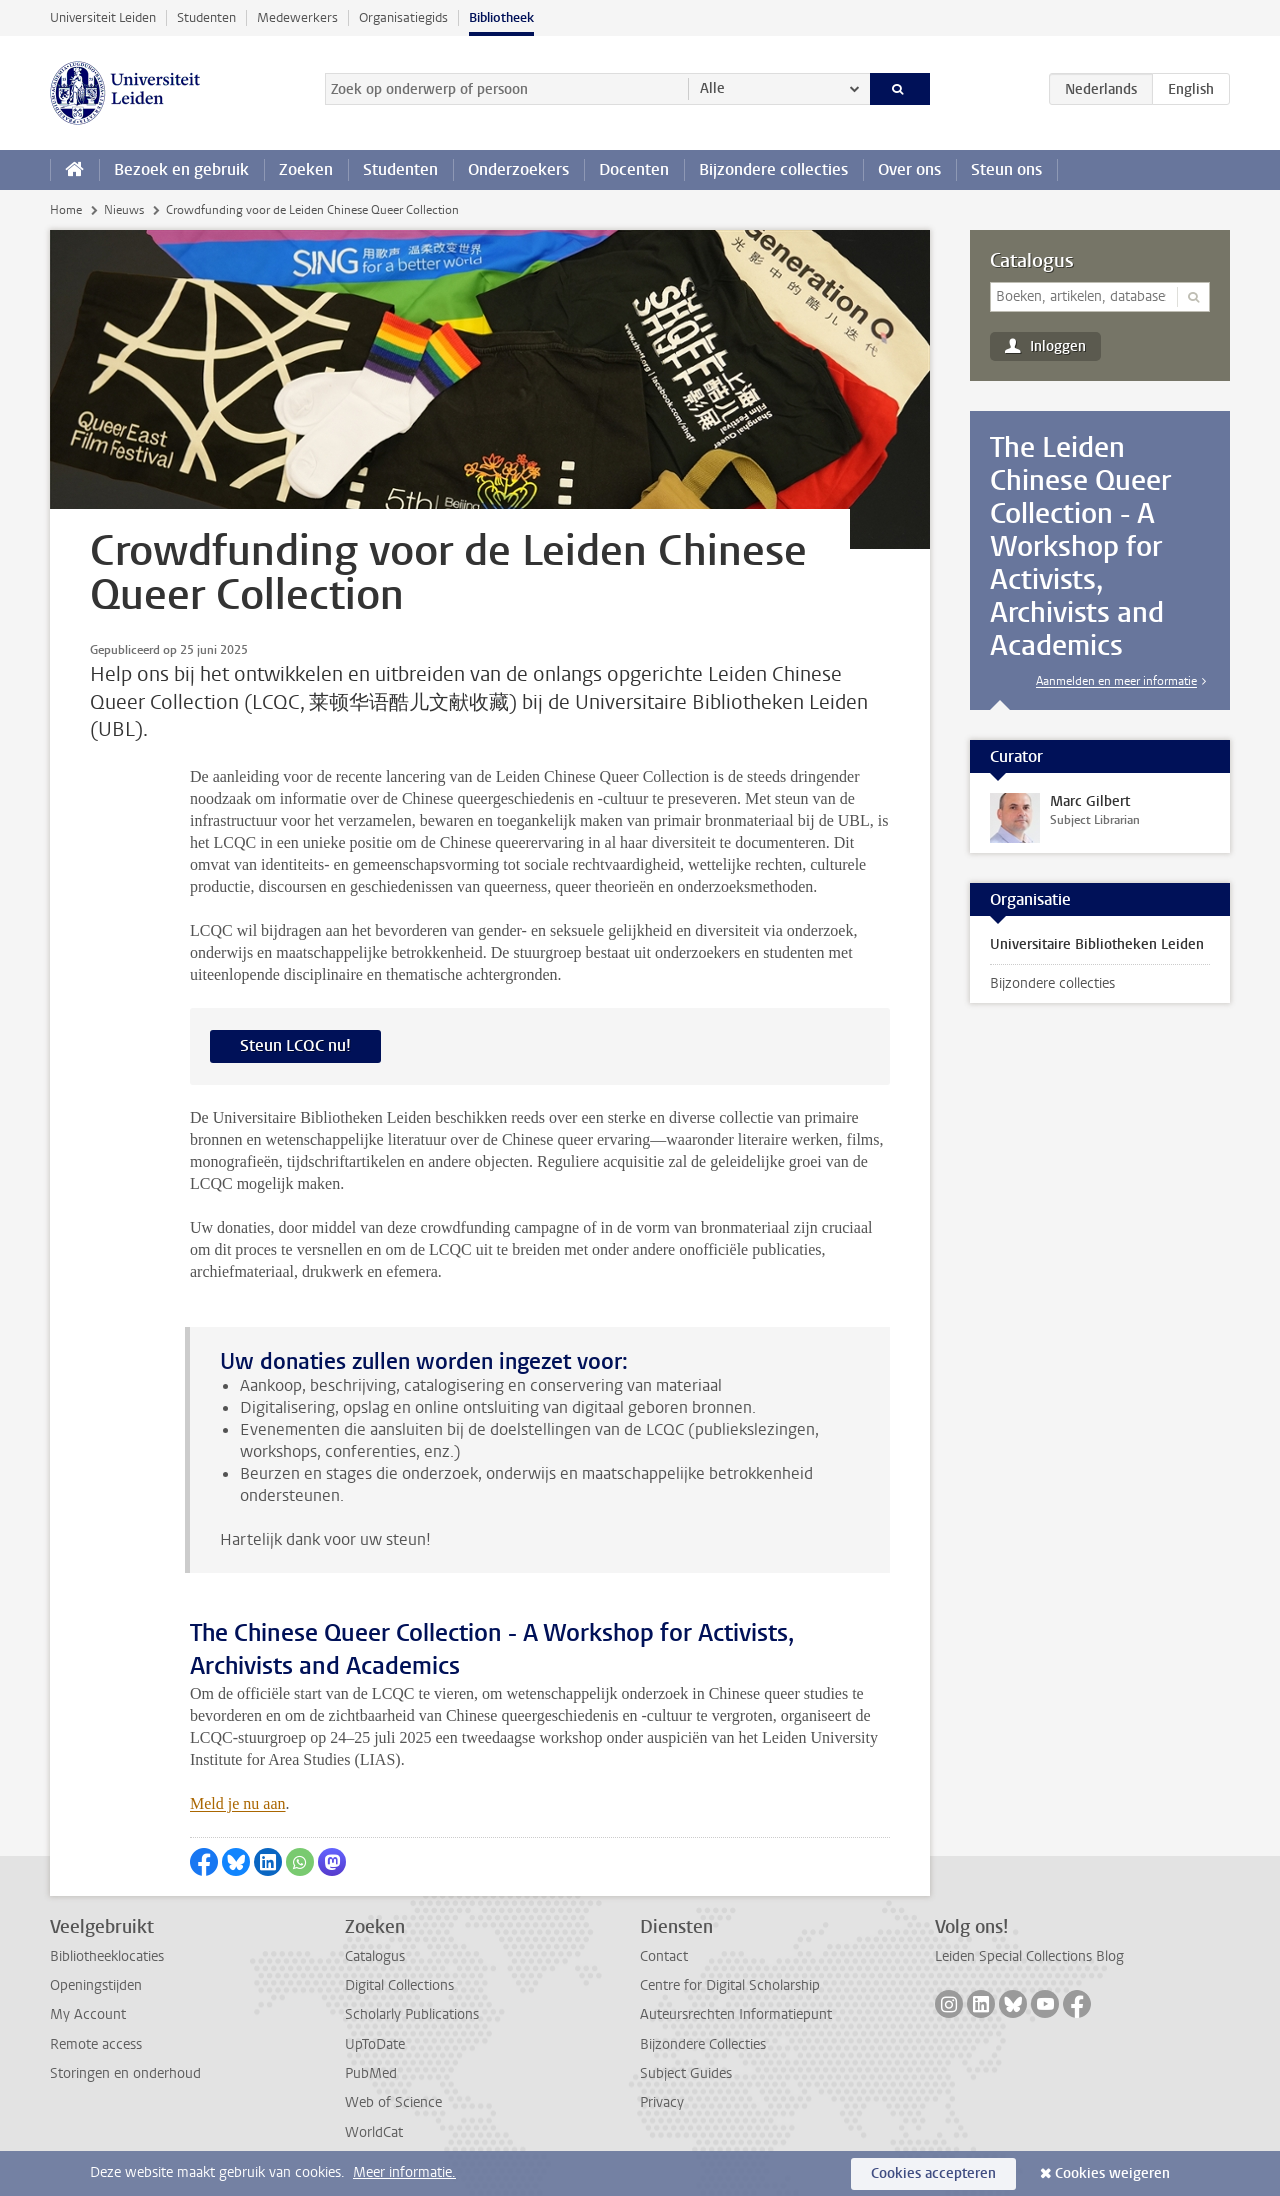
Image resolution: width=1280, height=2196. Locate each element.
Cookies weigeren (1112, 2173)
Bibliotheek (501, 17)
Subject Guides (686, 2073)
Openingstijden (96, 1985)
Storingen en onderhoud (125, 2073)
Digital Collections (399, 1985)
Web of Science (393, 2102)
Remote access (96, 2044)
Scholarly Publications (412, 2014)
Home (66, 210)
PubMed (371, 2073)
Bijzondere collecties (773, 169)
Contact (664, 1956)
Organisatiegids (403, 17)
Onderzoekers (518, 169)
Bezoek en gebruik (181, 169)
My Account (88, 2014)
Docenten (634, 169)
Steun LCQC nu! (295, 1045)
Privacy (662, 2102)
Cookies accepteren (933, 2173)
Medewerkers (297, 17)
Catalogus (1032, 261)
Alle (712, 88)
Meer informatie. (404, 2172)
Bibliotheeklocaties (107, 1956)
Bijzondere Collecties (703, 2044)
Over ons (909, 169)
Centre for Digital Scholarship (730, 1985)
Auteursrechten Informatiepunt (736, 2014)
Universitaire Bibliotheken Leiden (1097, 944)
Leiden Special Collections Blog (1029, 1956)
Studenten (206, 17)
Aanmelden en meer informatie (1116, 681)
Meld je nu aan (238, 1803)
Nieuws (124, 210)
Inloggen (1058, 346)
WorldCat (374, 2132)
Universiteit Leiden (103, 17)
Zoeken (306, 169)
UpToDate (375, 2044)
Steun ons (1006, 169)
